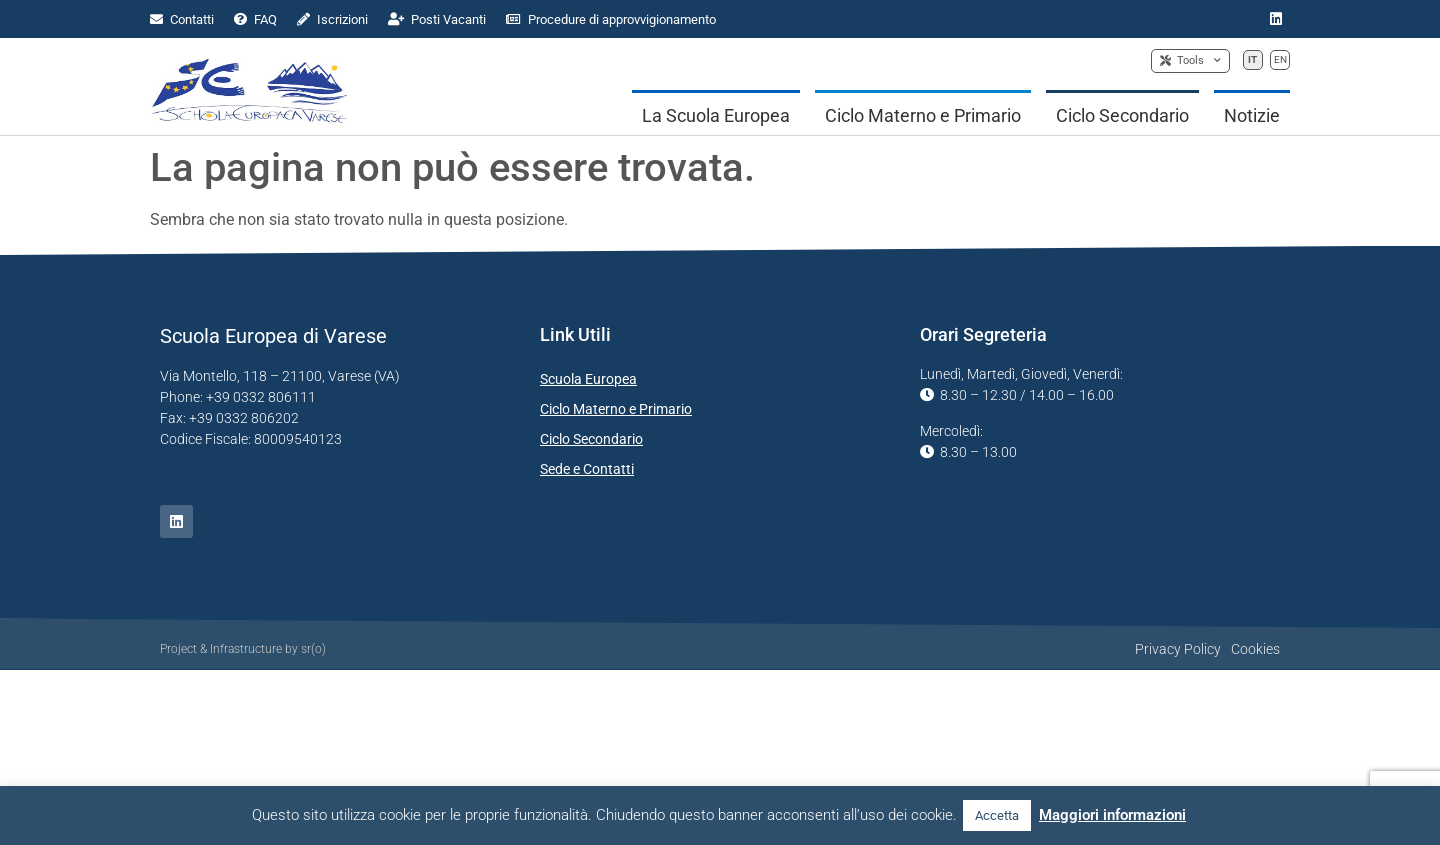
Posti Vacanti (437, 19)
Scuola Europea (588, 379)
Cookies (1255, 649)
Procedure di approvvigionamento (611, 19)
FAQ (255, 19)
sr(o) (313, 649)
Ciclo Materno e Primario (923, 115)
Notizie (1252, 115)
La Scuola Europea (716, 115)
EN (1280, 59)
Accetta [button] (997, 815)
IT (1252, 59)
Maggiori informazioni (1112, 815)
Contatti (182, 19)
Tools (1190, 61)
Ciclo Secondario (1122, 115)
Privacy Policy (1178, 649)
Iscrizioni (332, 19)
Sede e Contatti (587, 469)
